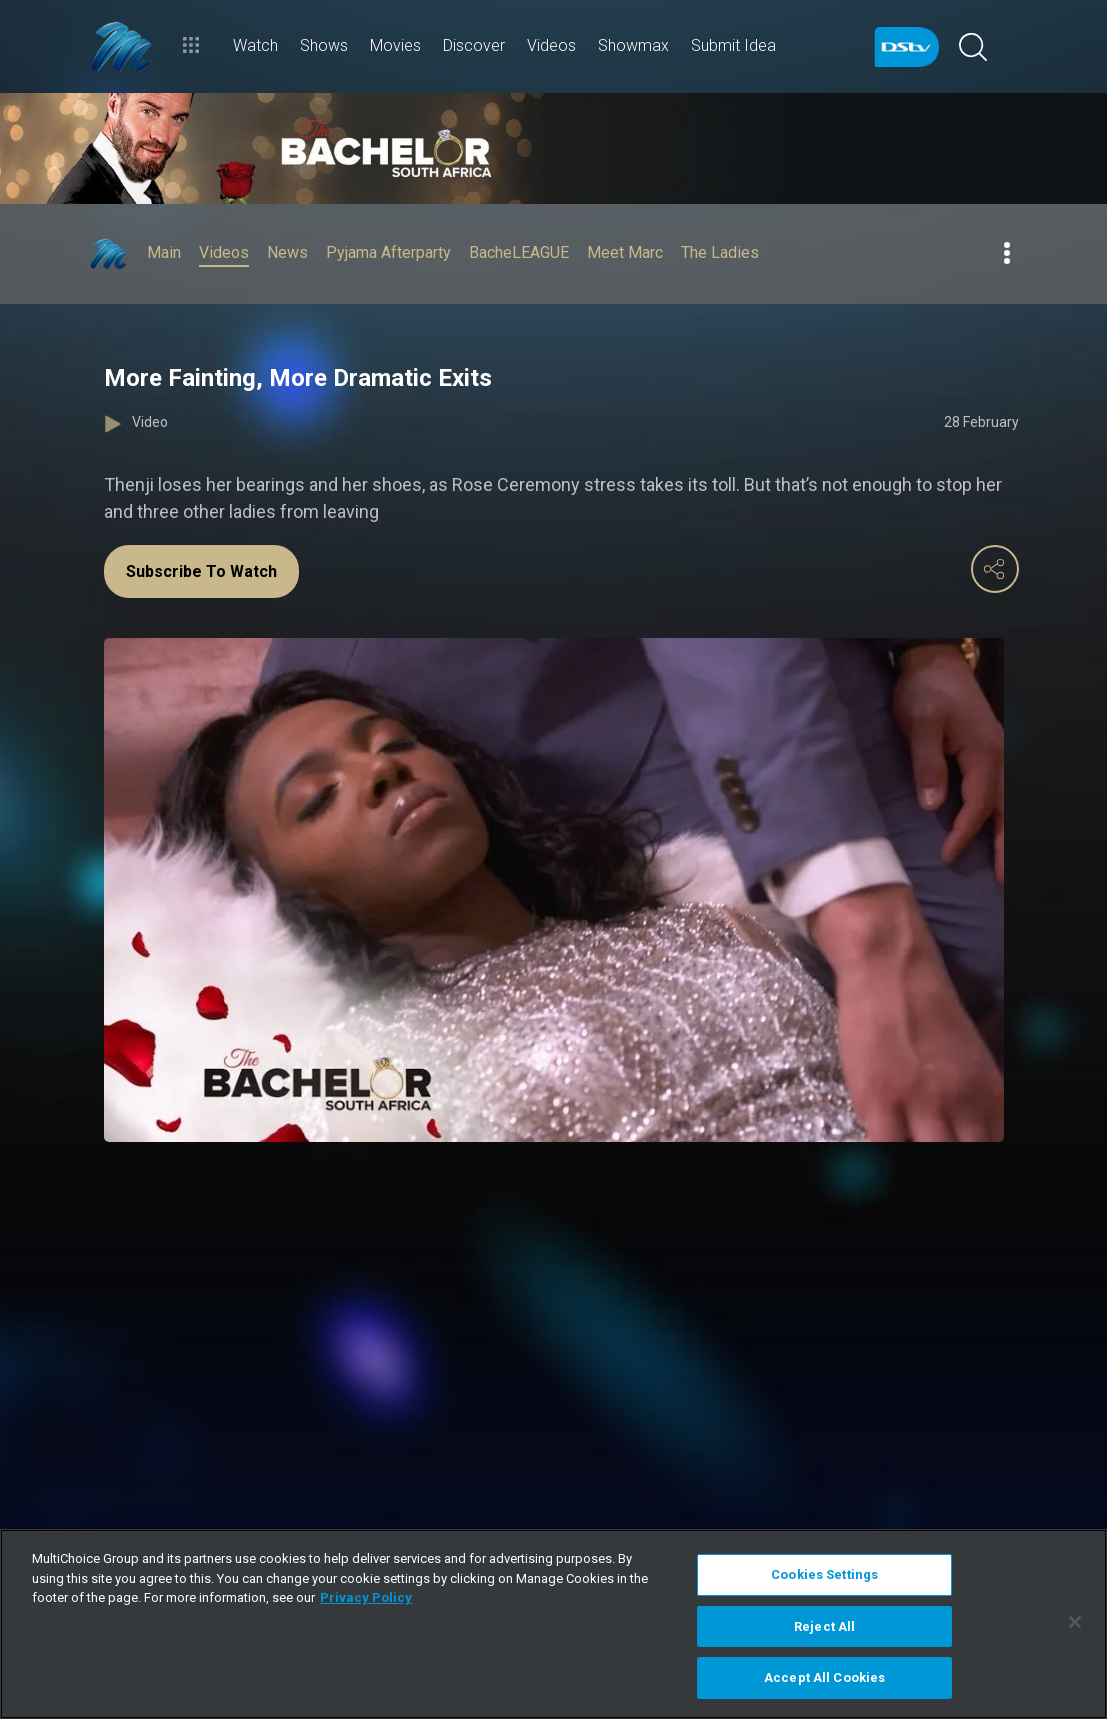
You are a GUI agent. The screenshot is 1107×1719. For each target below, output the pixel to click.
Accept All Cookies (824, 1677)
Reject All (824, 1626)
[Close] (1075, 1622)
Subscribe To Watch (201, 571)
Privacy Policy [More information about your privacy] (366, 1597)
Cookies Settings (824, 1574)
